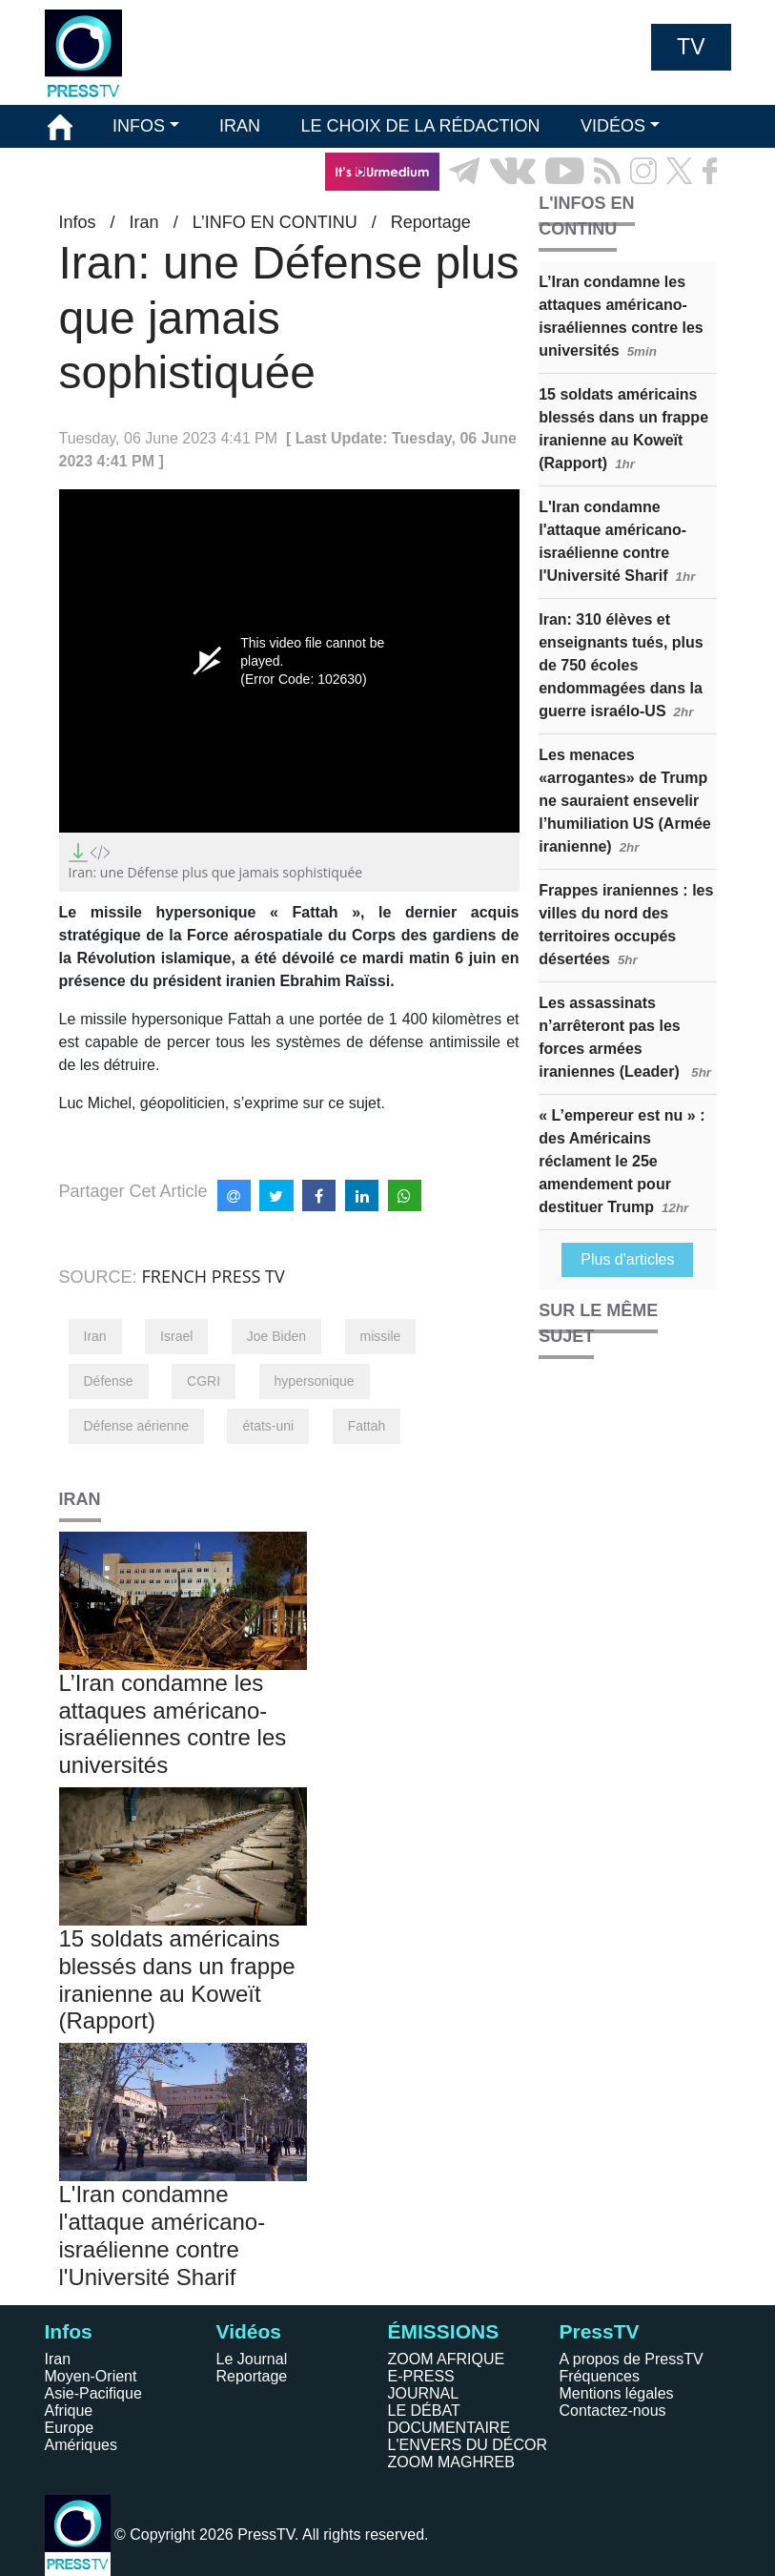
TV (690, 46)
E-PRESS (421, 2376)
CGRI (203, 1381)
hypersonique (315, 1381)
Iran (95, 1336)
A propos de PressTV (632, 2359)
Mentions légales (617, 2393)
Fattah (367, 1425)
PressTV (600, 2331)
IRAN (239, 125)
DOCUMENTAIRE (449, 2428)
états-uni (268, 1425)
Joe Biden (276, 1336)
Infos (68, 2331)
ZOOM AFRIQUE (446, 2359)
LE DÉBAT (424, 2410)
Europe (69, 2428)
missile (380, 1336)
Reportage (252, 2376)
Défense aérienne (137, 1425)
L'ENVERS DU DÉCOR (468, 2445)
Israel (176, 1336)
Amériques (81, 2445)
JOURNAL (423, 2393)
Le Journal (252, 2359)
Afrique (69, 2410)
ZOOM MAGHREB (451, 2462)
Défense (108, 1381)
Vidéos (248, 2331)
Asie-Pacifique (93, 2393)
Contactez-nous (613, 2410)
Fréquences (600, 2376)
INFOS (138, 125)
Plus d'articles (627, 1259)
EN (663, 214)
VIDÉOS (613, 125)
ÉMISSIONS (95, 170)
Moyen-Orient (91, 2376)
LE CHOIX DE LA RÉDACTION (420, 125)
